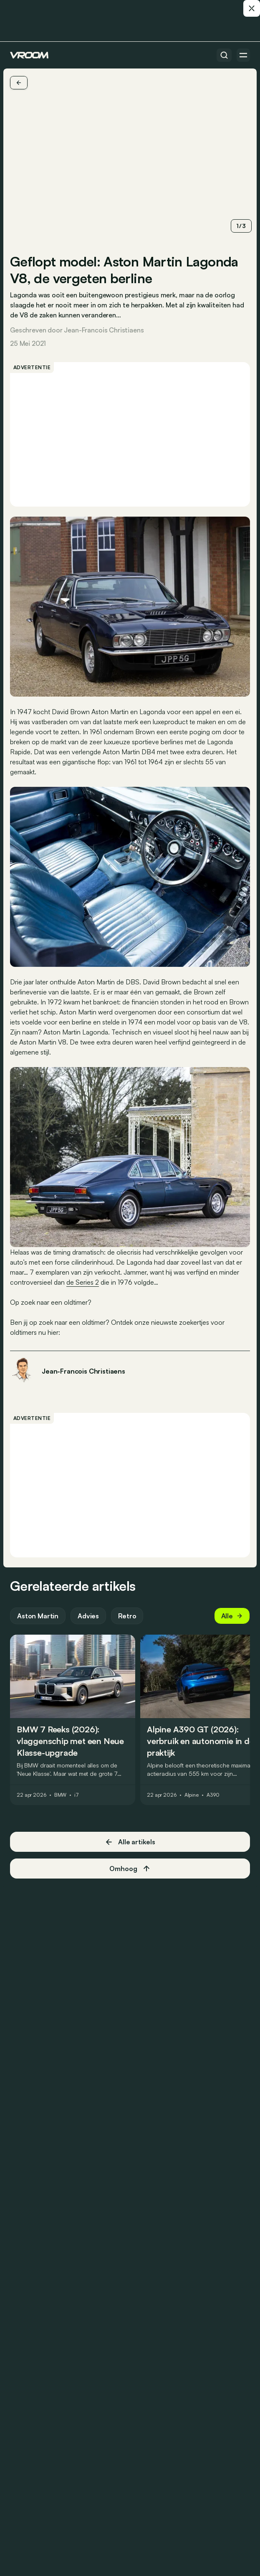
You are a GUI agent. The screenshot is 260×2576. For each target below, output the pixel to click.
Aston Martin (37, 1616)
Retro (127, 1616)
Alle (232, 1616)
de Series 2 (82, 1282)
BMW (60, 1795)
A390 (213, 1795)
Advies (88, 1616)
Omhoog (129, 1868)
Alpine (191, 1795)
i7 (76, 1795)
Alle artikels (130, 1842)
